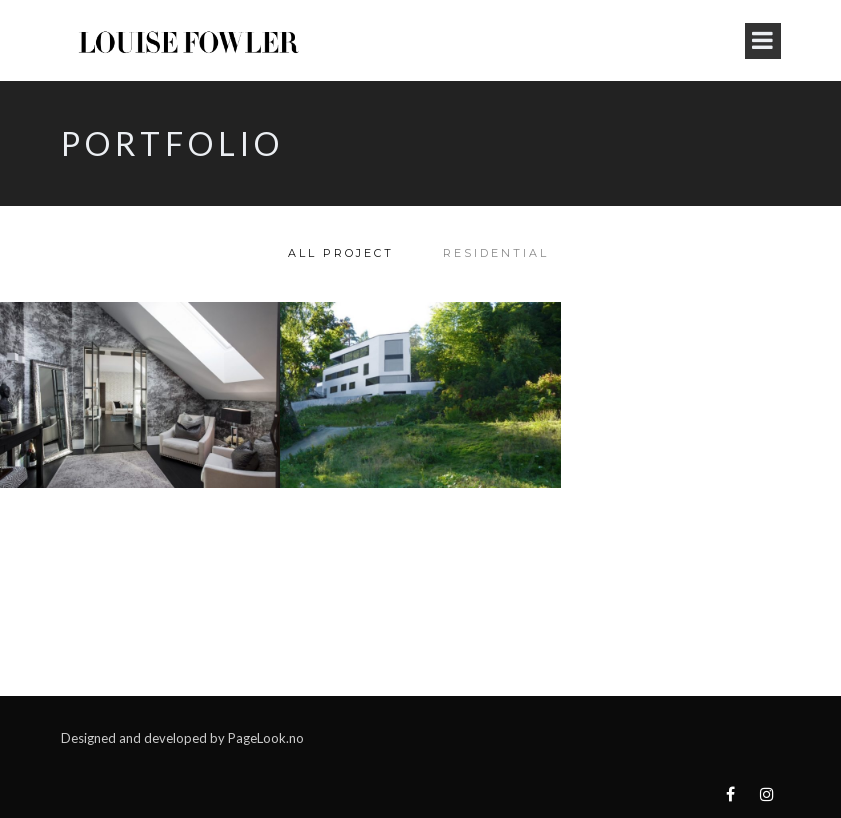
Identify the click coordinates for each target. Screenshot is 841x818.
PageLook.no (266, 738)
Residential (496, 253)
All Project (341, 253)
